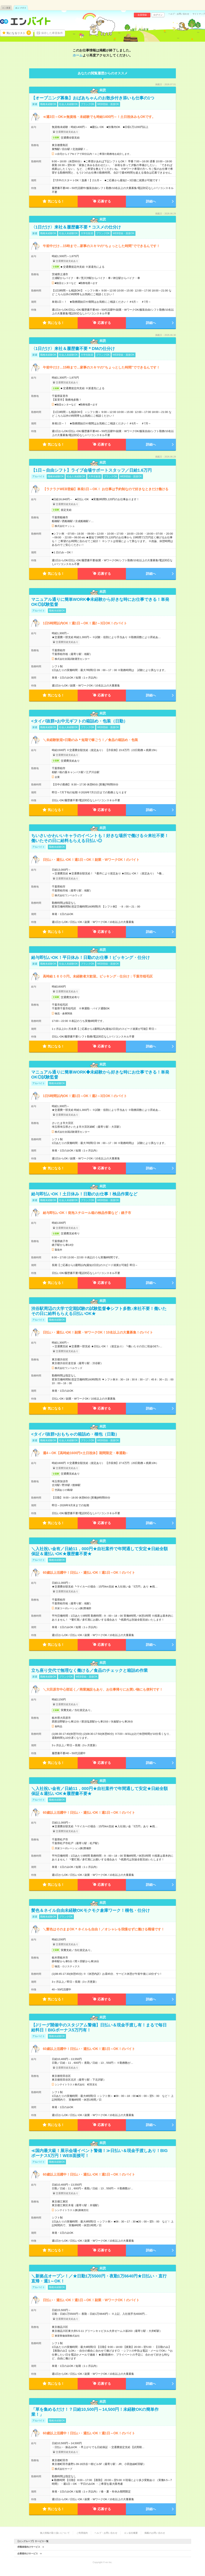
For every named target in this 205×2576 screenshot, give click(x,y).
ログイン (158, 15)
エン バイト (20, 8)
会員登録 (142, 15)
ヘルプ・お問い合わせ (178, 14)
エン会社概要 (131, 2533)
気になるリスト (18, 32)
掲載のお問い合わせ (154, 2533)
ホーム (78, 55)
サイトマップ (199, 14)
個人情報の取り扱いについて (55, 2533)
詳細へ (151, 201)
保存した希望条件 (52, 33)
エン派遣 (6, 8)
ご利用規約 (82, 2533)
